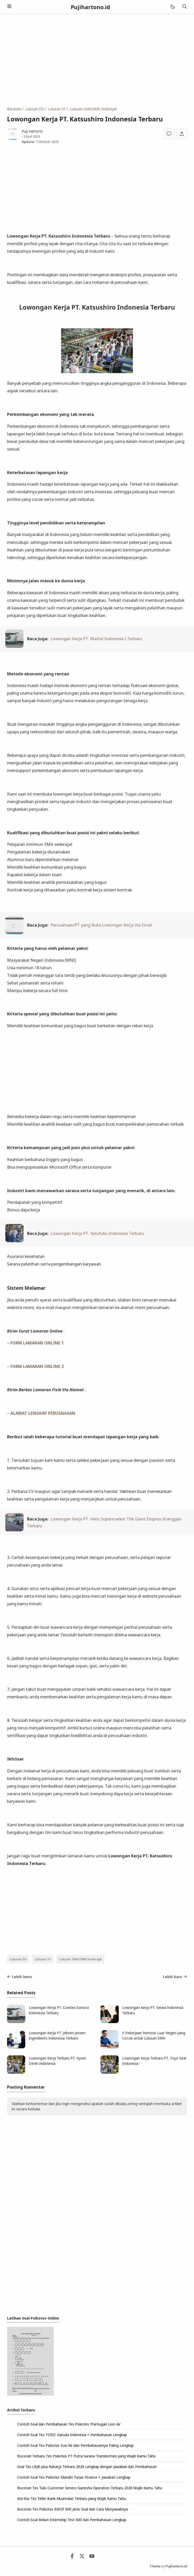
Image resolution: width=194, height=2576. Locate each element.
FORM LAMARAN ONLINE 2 (37, 1366)
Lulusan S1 (43, 1959)
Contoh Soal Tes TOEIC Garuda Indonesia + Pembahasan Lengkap (72, 2434)
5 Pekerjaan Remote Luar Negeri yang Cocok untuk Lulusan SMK (153, 2035)
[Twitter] (82, 2557)
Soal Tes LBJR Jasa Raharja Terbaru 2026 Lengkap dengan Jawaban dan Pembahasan (87, 2466)
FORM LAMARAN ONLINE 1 (37, 1343)
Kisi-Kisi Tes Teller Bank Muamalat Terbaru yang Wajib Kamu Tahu (71, 2498)
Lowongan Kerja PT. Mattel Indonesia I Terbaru (96, 638)
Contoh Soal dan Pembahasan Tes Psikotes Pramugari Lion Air (68, 2424)
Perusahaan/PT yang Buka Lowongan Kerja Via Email (101, 925)
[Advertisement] (97, 60)
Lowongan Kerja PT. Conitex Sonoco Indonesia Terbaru (59, 2010)
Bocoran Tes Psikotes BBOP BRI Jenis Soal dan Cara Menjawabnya (72, 2509)
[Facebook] (72, 2557)
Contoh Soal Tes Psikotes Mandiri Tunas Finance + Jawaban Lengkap (73, 2477)
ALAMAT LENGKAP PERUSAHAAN (42, 1413)
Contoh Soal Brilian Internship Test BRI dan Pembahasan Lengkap (71, 2519)
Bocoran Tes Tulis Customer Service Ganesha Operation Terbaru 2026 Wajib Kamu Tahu (89, 2487)
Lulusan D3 (18, 1959)
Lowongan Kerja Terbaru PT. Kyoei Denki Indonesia (57, 2061)
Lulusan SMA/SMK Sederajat (80, 1959)
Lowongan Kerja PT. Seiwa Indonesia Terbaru (152, 2010)
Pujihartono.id (90, 7)
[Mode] (172, 7)
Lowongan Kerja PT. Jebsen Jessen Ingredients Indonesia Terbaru (57, 2035)
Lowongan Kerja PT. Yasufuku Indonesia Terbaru (97, 1233)
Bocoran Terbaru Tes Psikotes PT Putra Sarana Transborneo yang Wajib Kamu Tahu (86, 2456)
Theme (155, 2566)
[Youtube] (91, 2557)
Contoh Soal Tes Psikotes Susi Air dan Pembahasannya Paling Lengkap (75, 2445)
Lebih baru (175, 1976)
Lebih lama (19, 1976)
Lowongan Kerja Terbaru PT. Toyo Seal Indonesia (154, 2061)
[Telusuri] (184, 7)
